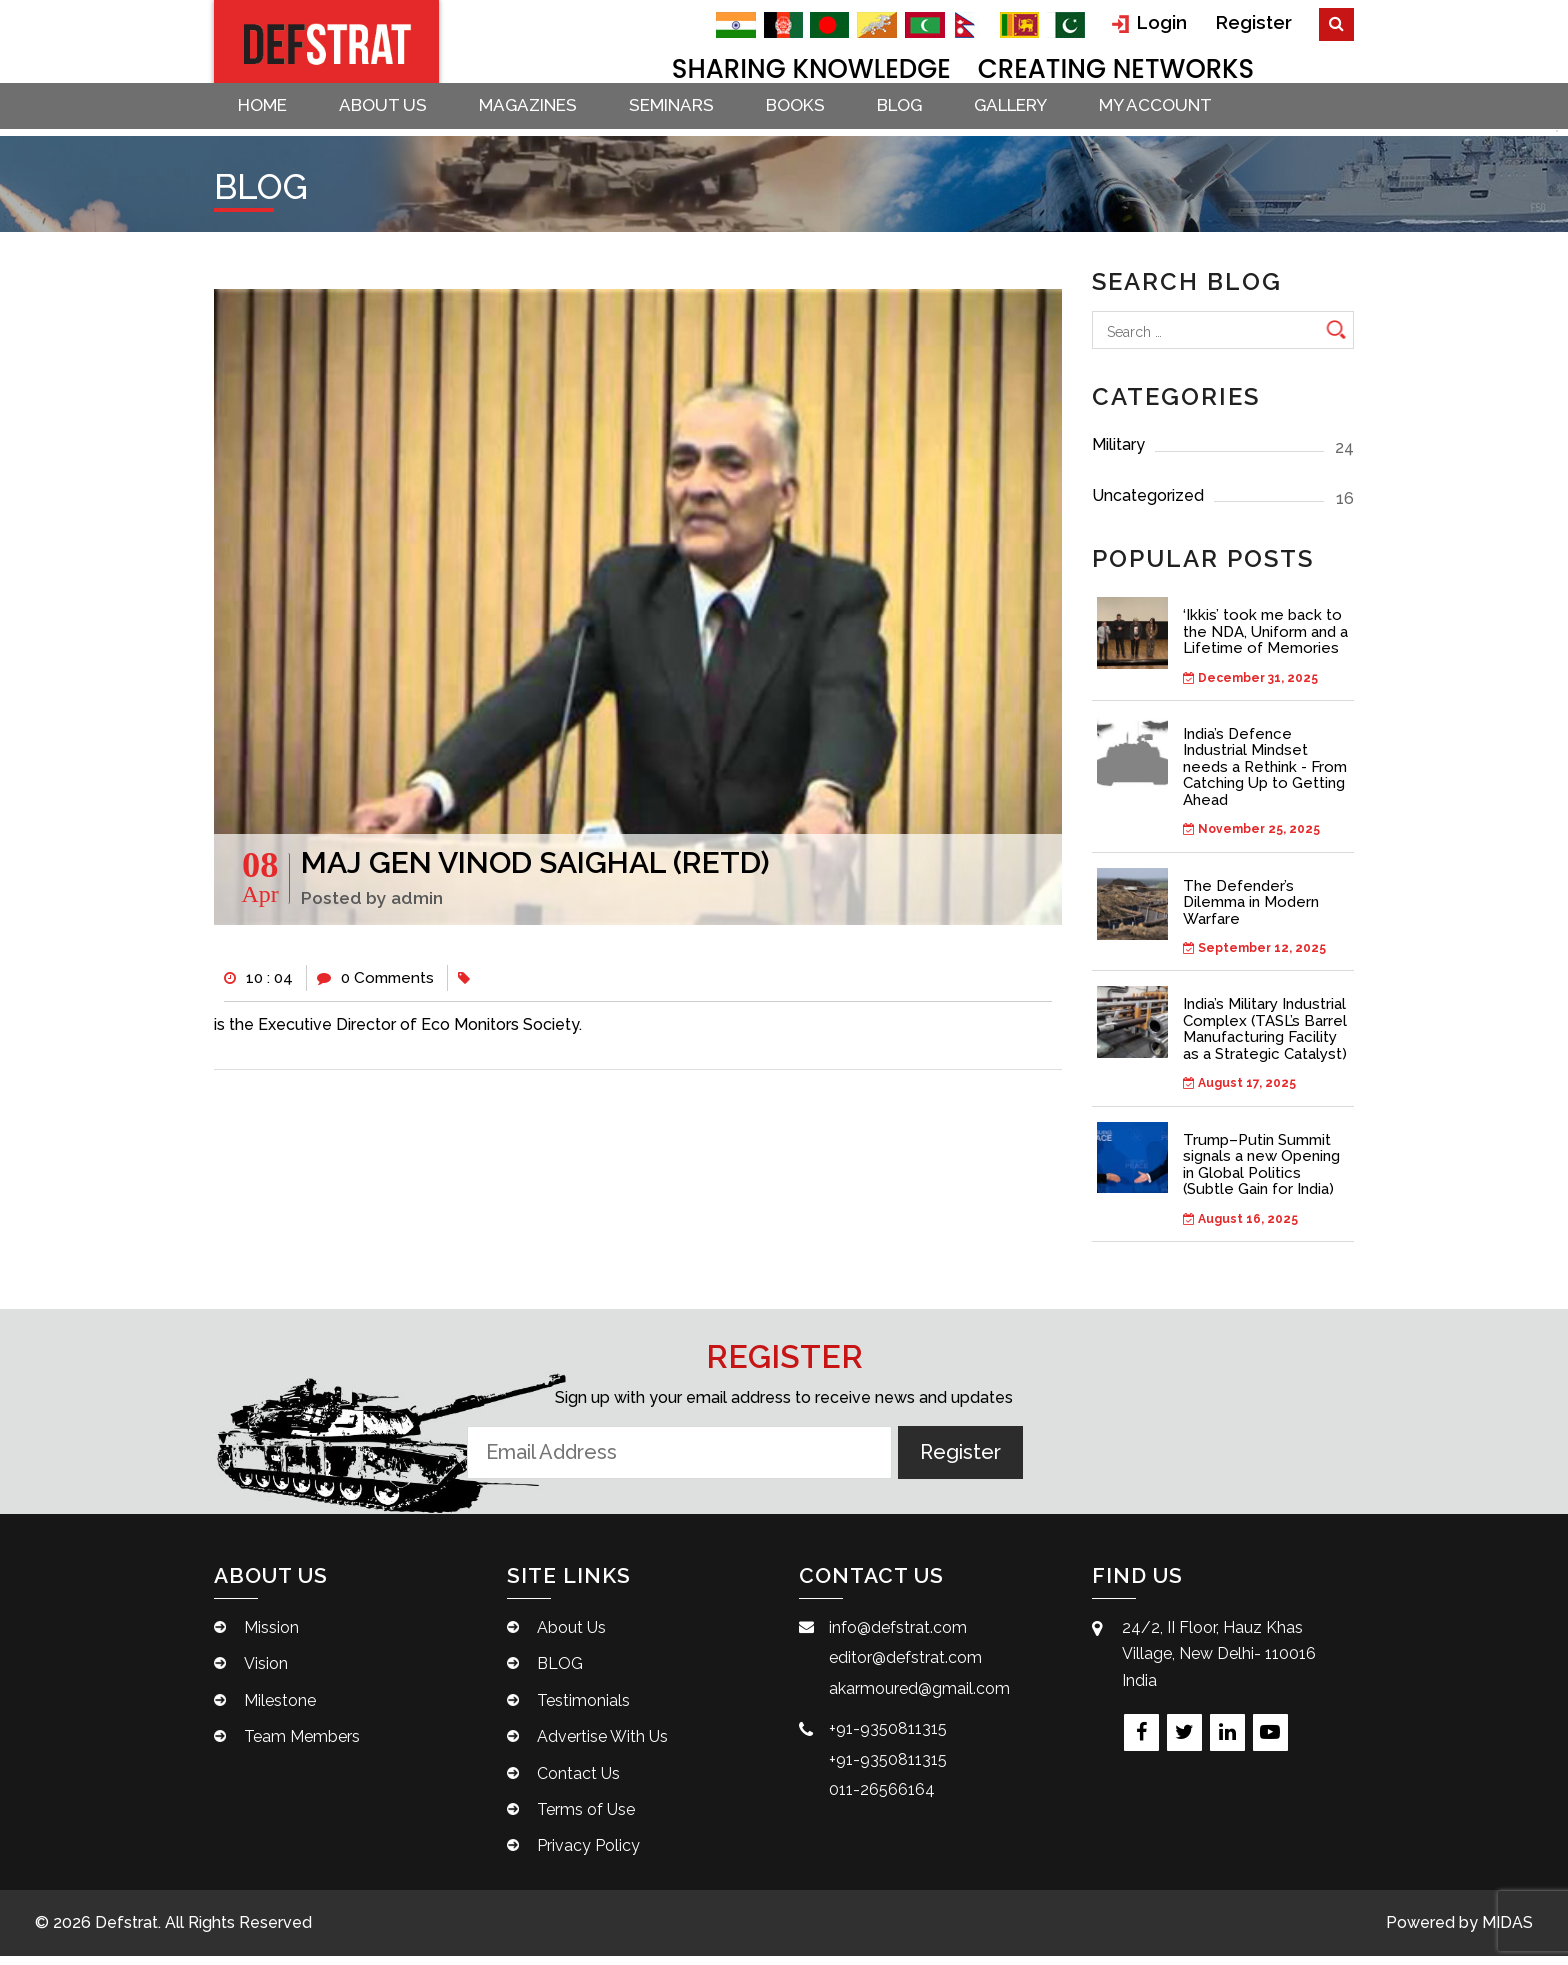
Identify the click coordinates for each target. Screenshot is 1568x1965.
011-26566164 (882, 1798)
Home (266, 120)
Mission (271, 1636)
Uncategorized (1223, 503)
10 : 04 (259, 983)
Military (1223, 452)
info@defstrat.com (898, 1636)
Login (1155, 22)
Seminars (687, 120)
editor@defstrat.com (905, 1666)
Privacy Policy (588, 1854)
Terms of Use (586, 1818)
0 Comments (381, 983)
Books (815, 120)
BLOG (923, 120)
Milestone (280, 1708)
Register (1256, 22)
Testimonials (583, 1708)
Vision (266, 1672)
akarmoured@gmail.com (919, 1696)
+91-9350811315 (888, 1737)
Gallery (1038, 120)
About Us (391, 120)
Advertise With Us (602, 1745)
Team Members (302, 1745)
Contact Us (578, 1781)
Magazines (540, 120)
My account (1187, 120)
